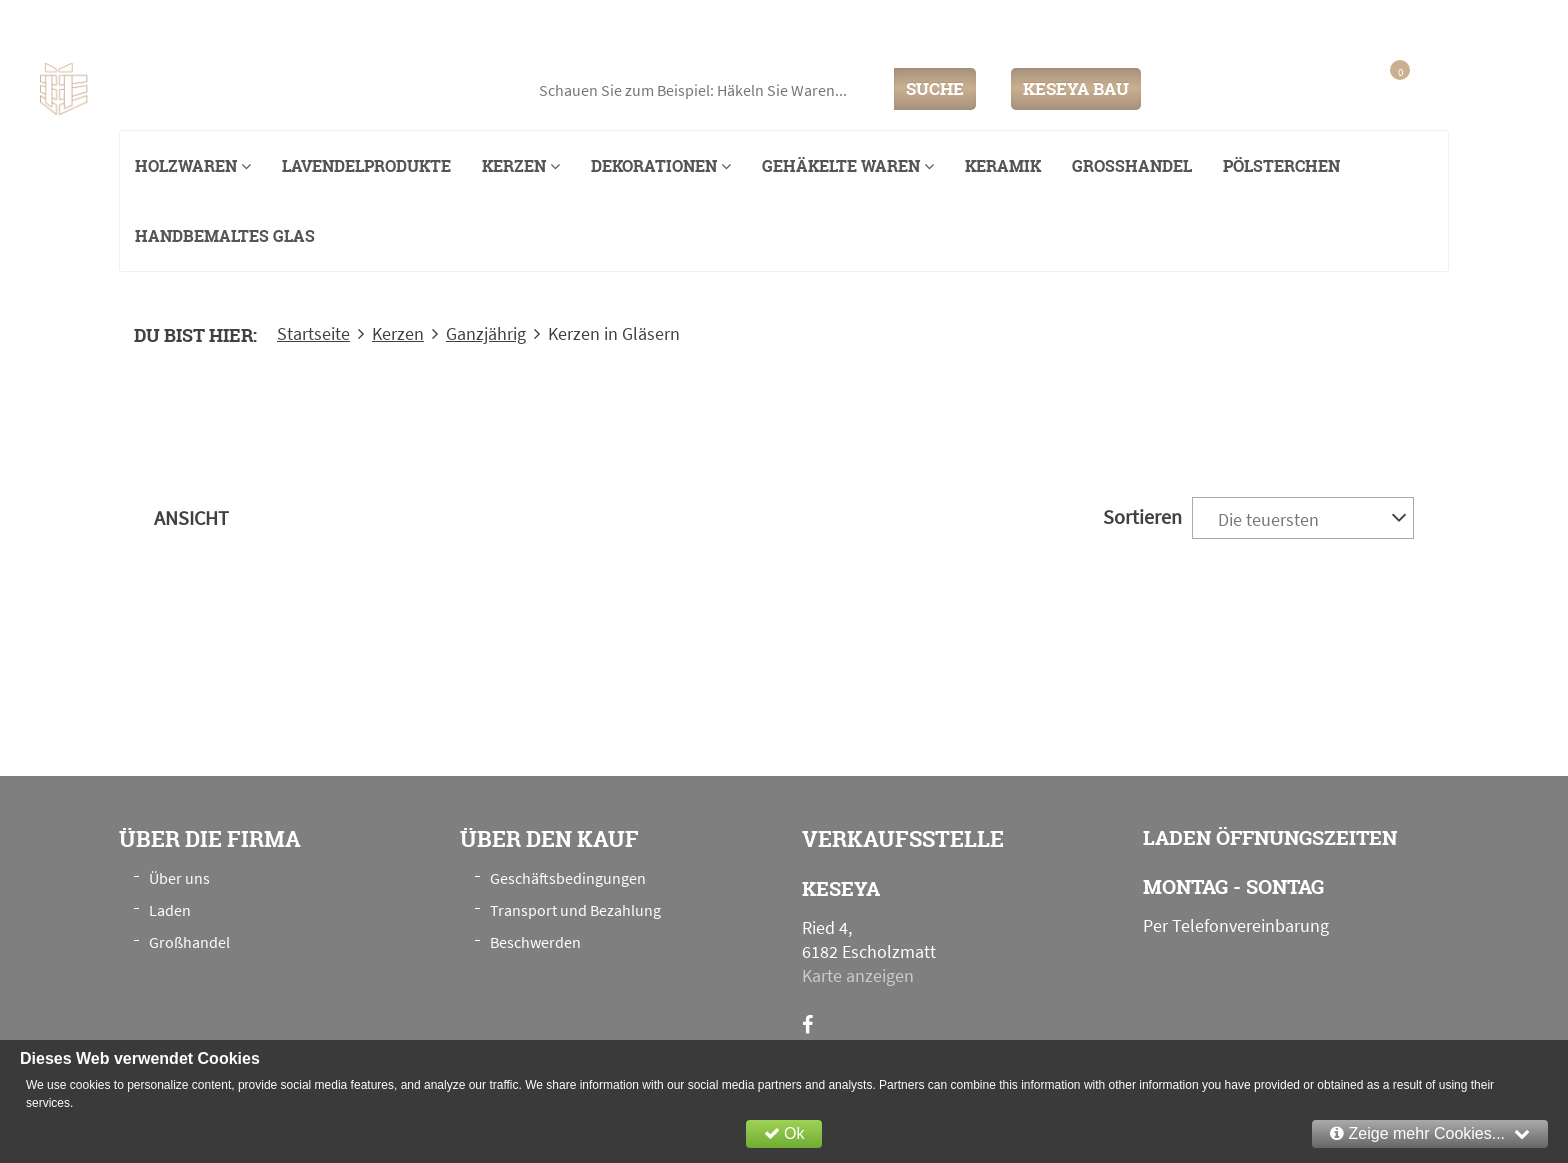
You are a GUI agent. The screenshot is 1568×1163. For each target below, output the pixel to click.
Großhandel (1132, 166)
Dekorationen (661, 166)
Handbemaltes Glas (225, 236)
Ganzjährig (486, 334)
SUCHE (935, 88)
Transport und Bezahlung (575, 910)
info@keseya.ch (1327, 24)
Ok (784, 1133)
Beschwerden (535, 942)
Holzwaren (193, 166)
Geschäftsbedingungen (568, 878)
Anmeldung (1285, 88)
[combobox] (1303, 518)
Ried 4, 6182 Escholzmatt (249, 24)
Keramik (1003, 166)
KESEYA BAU (1076, 88)
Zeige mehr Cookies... (1430, 1133)
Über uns (179, 878)
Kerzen (521, 166)
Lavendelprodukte (366, 166)
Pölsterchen (1281, 166)
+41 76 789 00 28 (1466, 24)
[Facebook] (807, 1024)
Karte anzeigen (858, 975)
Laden (170, 910)
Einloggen (1198, 88)
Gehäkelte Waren (848, 166)
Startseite (313, 334)
